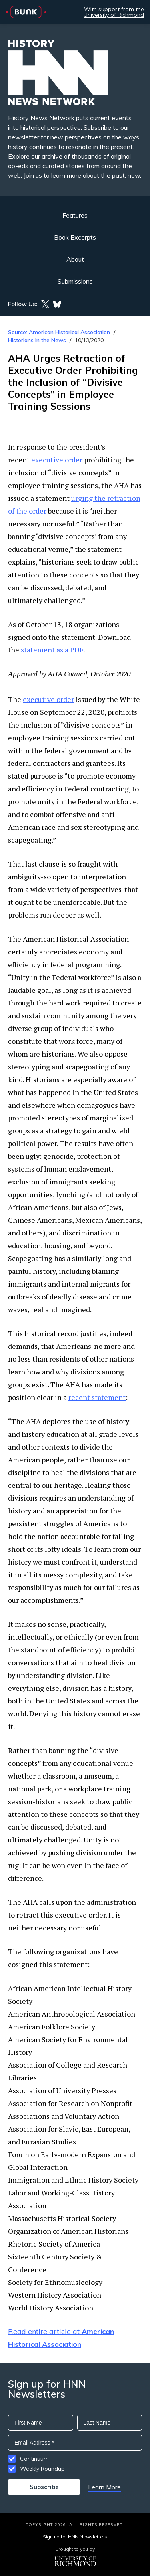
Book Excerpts (75, 237)
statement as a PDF (52, 649)
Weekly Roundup (42, 2468)
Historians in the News (37, 340)
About (75, 259)
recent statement (97, 1397)
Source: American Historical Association (59, 332)
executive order (56, 459)
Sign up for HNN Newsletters (75, 2537)
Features (75, 215)
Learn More (104, 2487)
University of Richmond (114, 14)
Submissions (75, 281)
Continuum (34, 2458)
